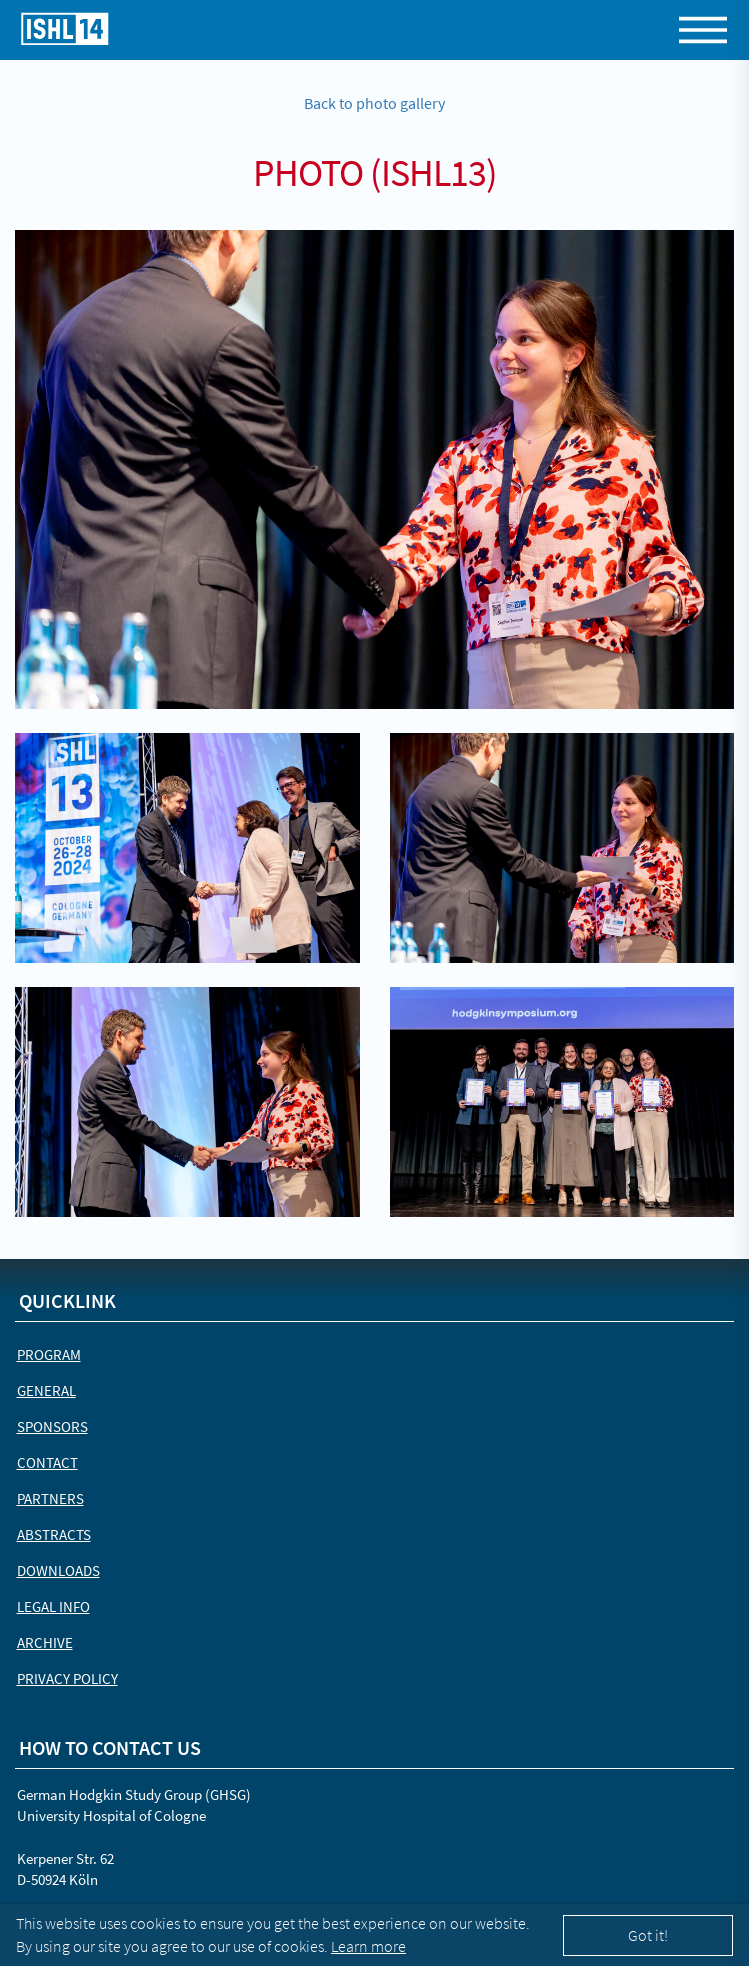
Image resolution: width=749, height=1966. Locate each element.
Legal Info (53, 1606)
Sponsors (52, 1426)
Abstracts (54, 1534)
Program (49, 1354)
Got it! (648, 1935)
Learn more (368, 1946)
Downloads (58, 1570)
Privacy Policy (67, 1678)
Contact (47, 1462)
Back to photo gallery (374, 103)
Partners (50, 1498)
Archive (45, 1642)
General (46, 1390)
